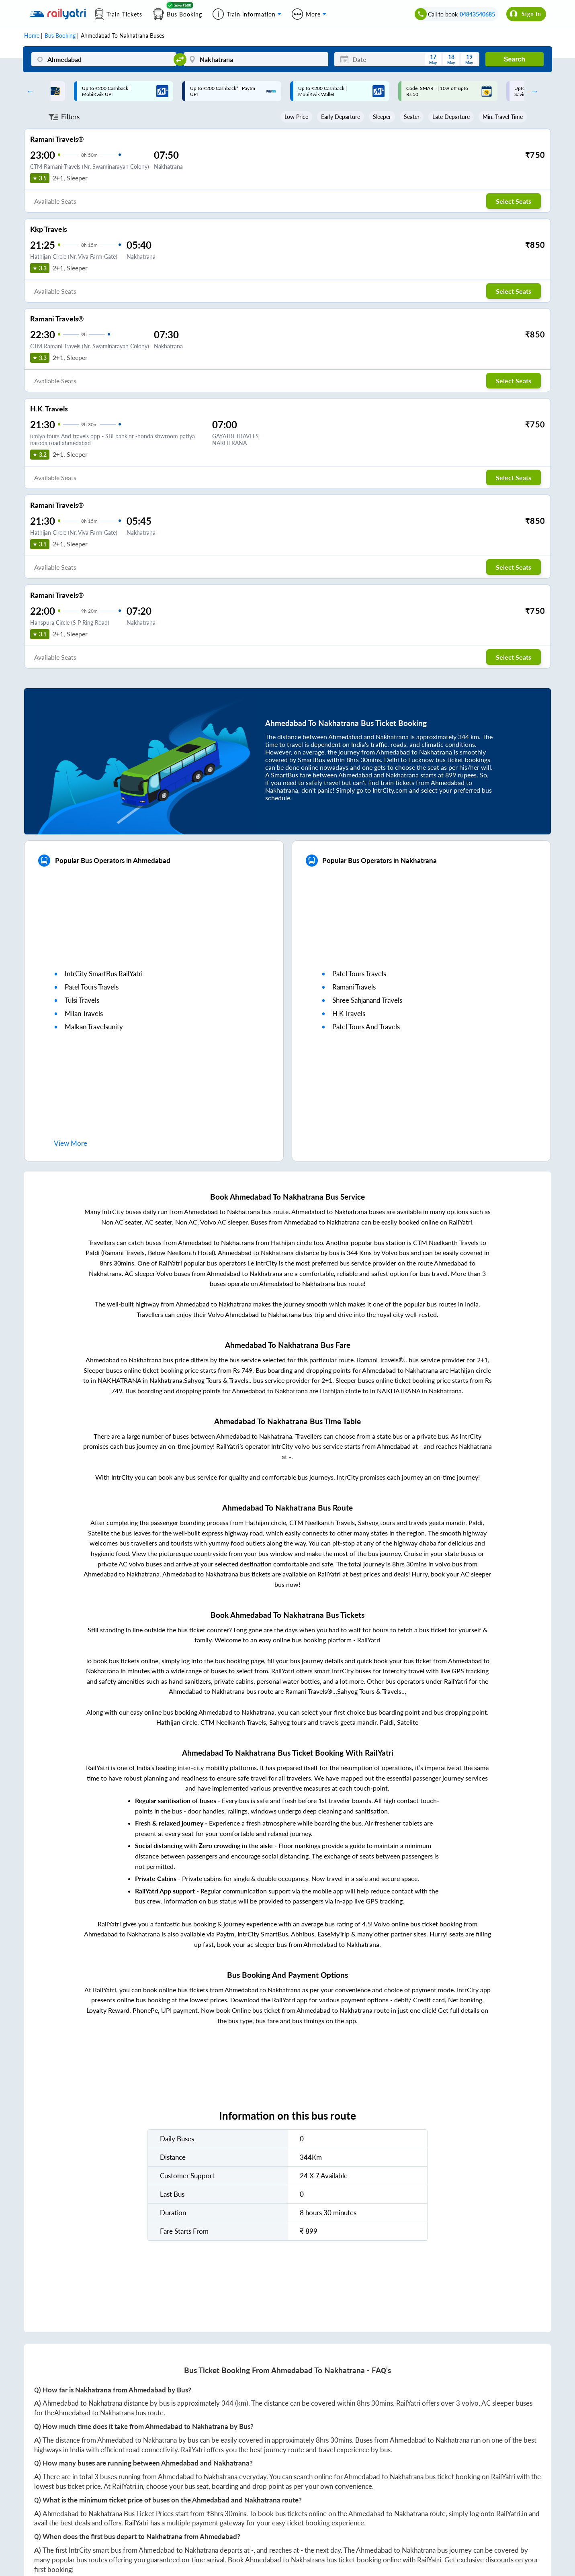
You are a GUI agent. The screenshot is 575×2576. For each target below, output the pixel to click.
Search (514, 59)
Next (532, 91)
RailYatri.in (127, 2486)
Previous (29, 91)
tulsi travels (82, 1000)
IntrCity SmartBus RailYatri (104, 973)
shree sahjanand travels (367, 1000)
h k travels (348, 1013)
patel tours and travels (366, 1026)
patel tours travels (92, 987)
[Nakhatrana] (256, 59)
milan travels (84, 1013)
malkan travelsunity (94, 1026)
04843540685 (477, 14)
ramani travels (354, 987)
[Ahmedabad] (103, 59)
